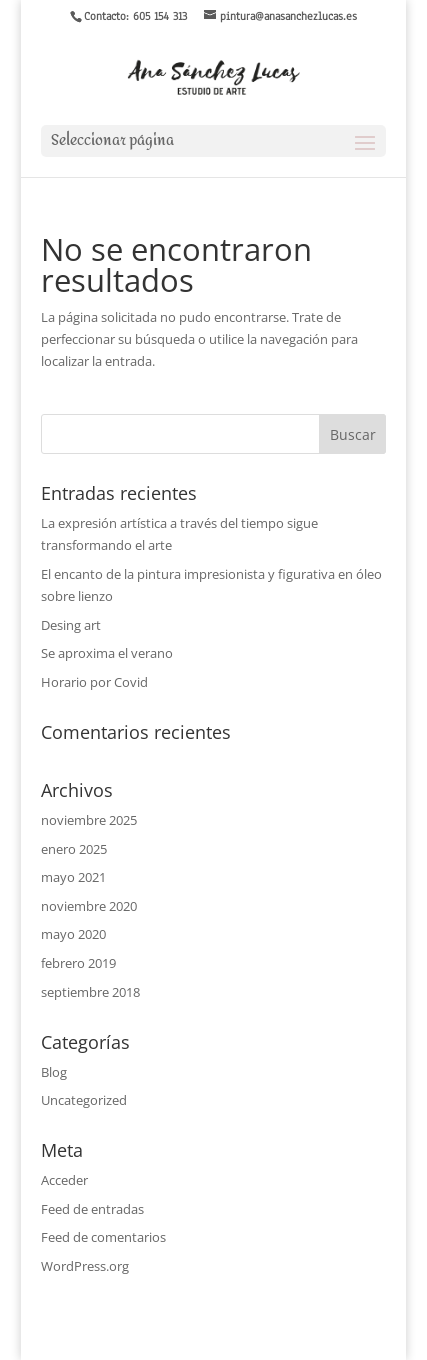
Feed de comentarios (103, 1237)
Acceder (64, 1180)
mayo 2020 (73, 934)
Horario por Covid (94, 682)
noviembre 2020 (89, 906)
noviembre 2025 (89, 820)
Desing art (71, 625)
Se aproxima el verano (107, 653)
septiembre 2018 (90, 992)
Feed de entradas (92, 1209)
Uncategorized (84, 1100)
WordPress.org (85, 1266)
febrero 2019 (78, 963)
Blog (54, 1072)
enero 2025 (74, 849)
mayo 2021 (73, 877)
